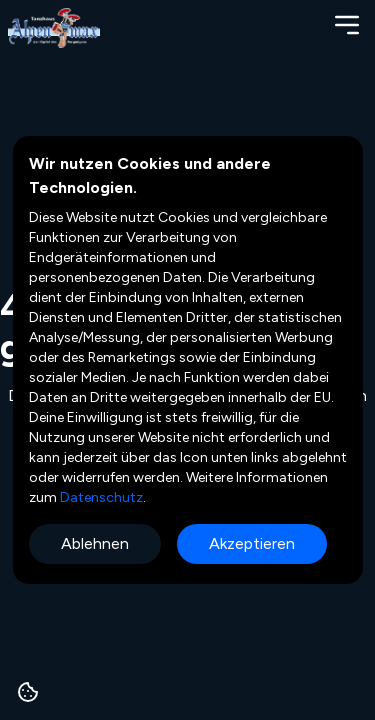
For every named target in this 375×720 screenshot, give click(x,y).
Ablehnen (95, 543)
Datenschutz (100, 497)
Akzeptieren (252, 543)
